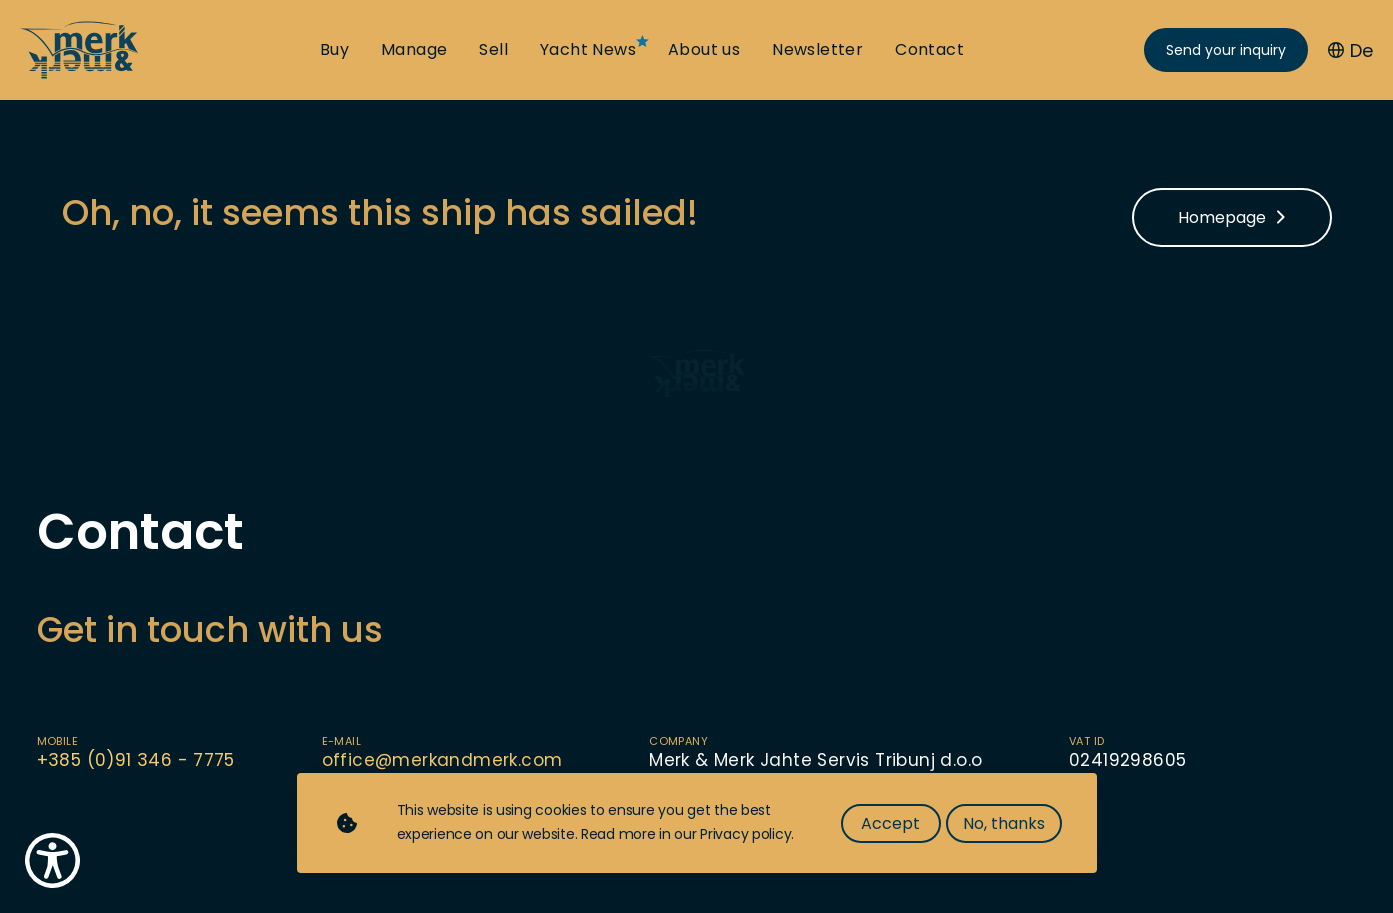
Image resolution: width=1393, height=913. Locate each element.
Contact (929, 50)
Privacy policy (745, 834)
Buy (334, 50)
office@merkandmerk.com (442, 760)
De (1350, 50)
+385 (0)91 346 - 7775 (136, 760)
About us (704, 50)
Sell (493, 50)
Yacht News (588, 50)
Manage (414, 50)
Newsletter (817, 50)
